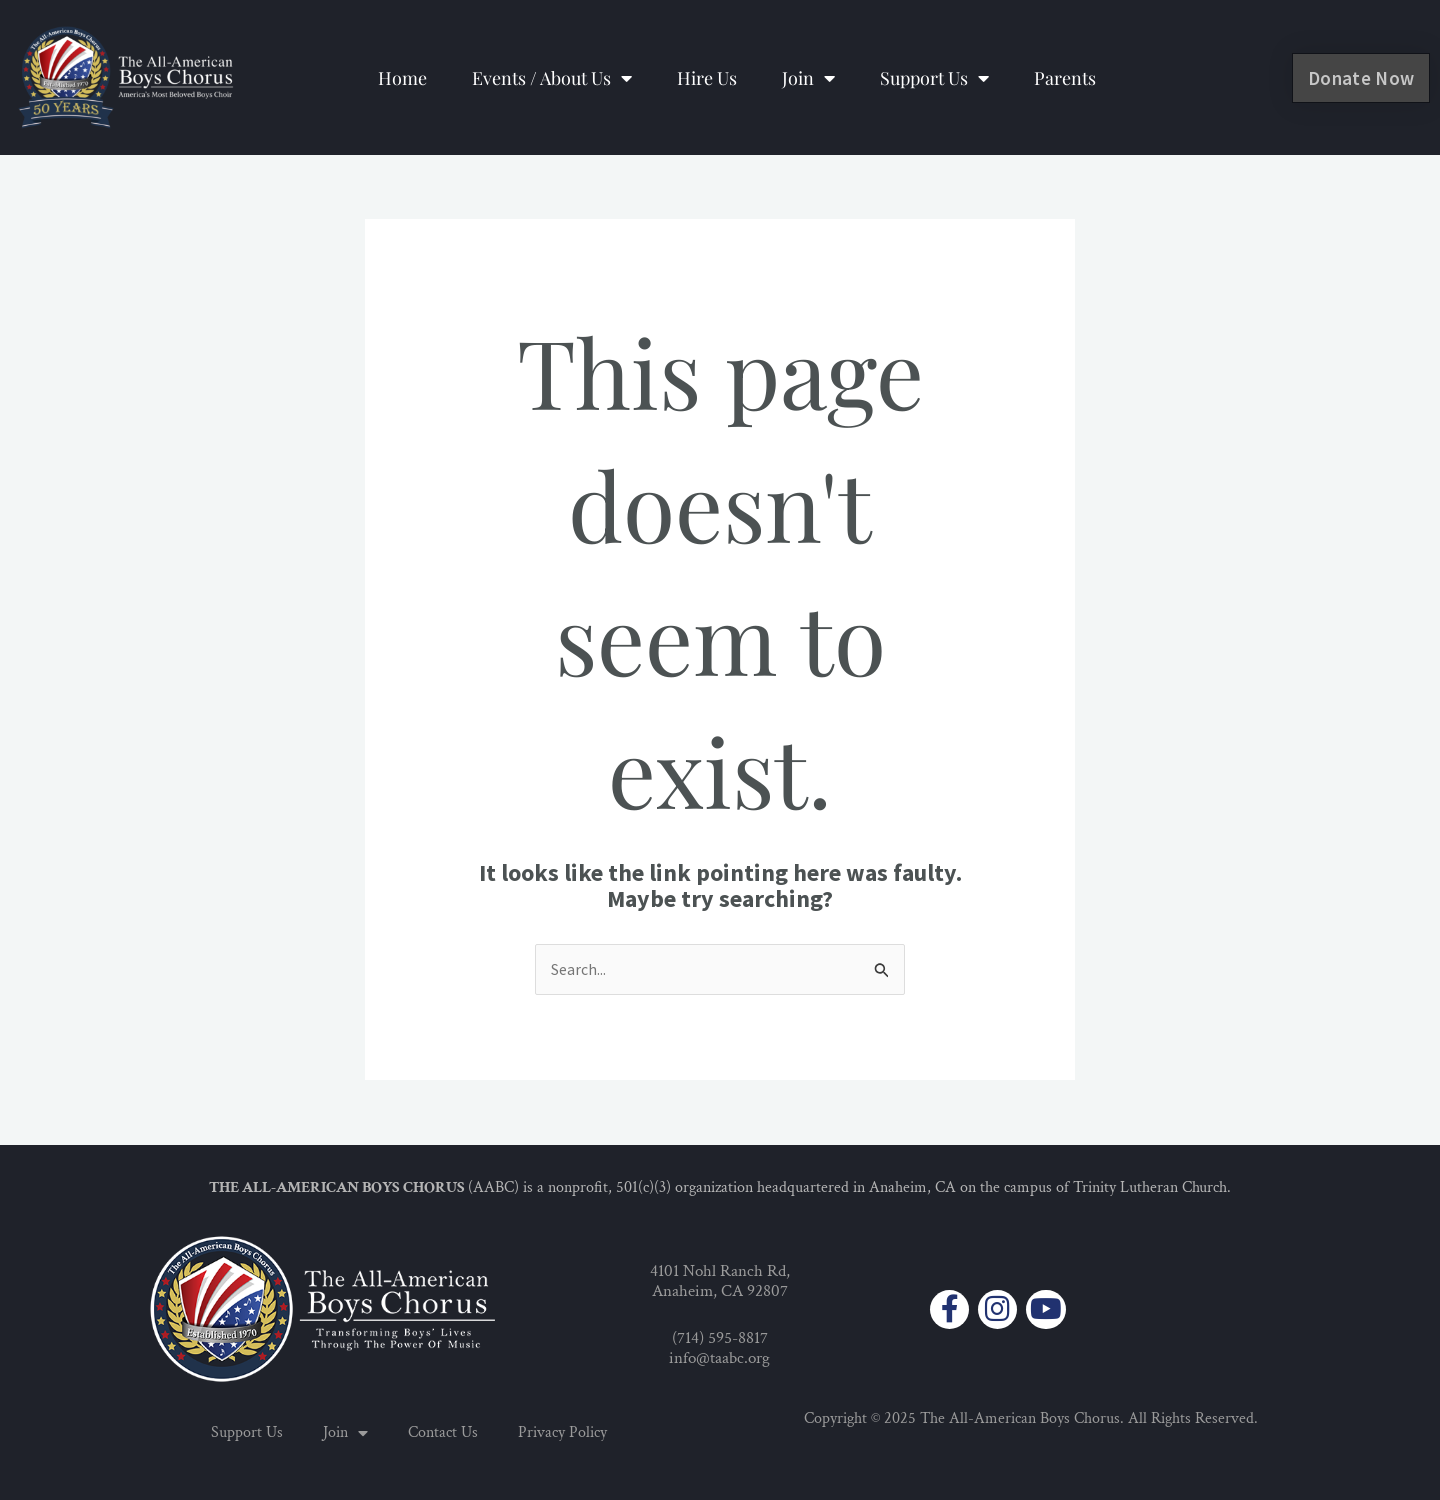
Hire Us (707, 78)
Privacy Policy (562, 1432)
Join (808, 78)
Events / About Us (552, 78)
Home (402, 78)
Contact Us (443, 1432)
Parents (1065, 78)
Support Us (934, 78)
